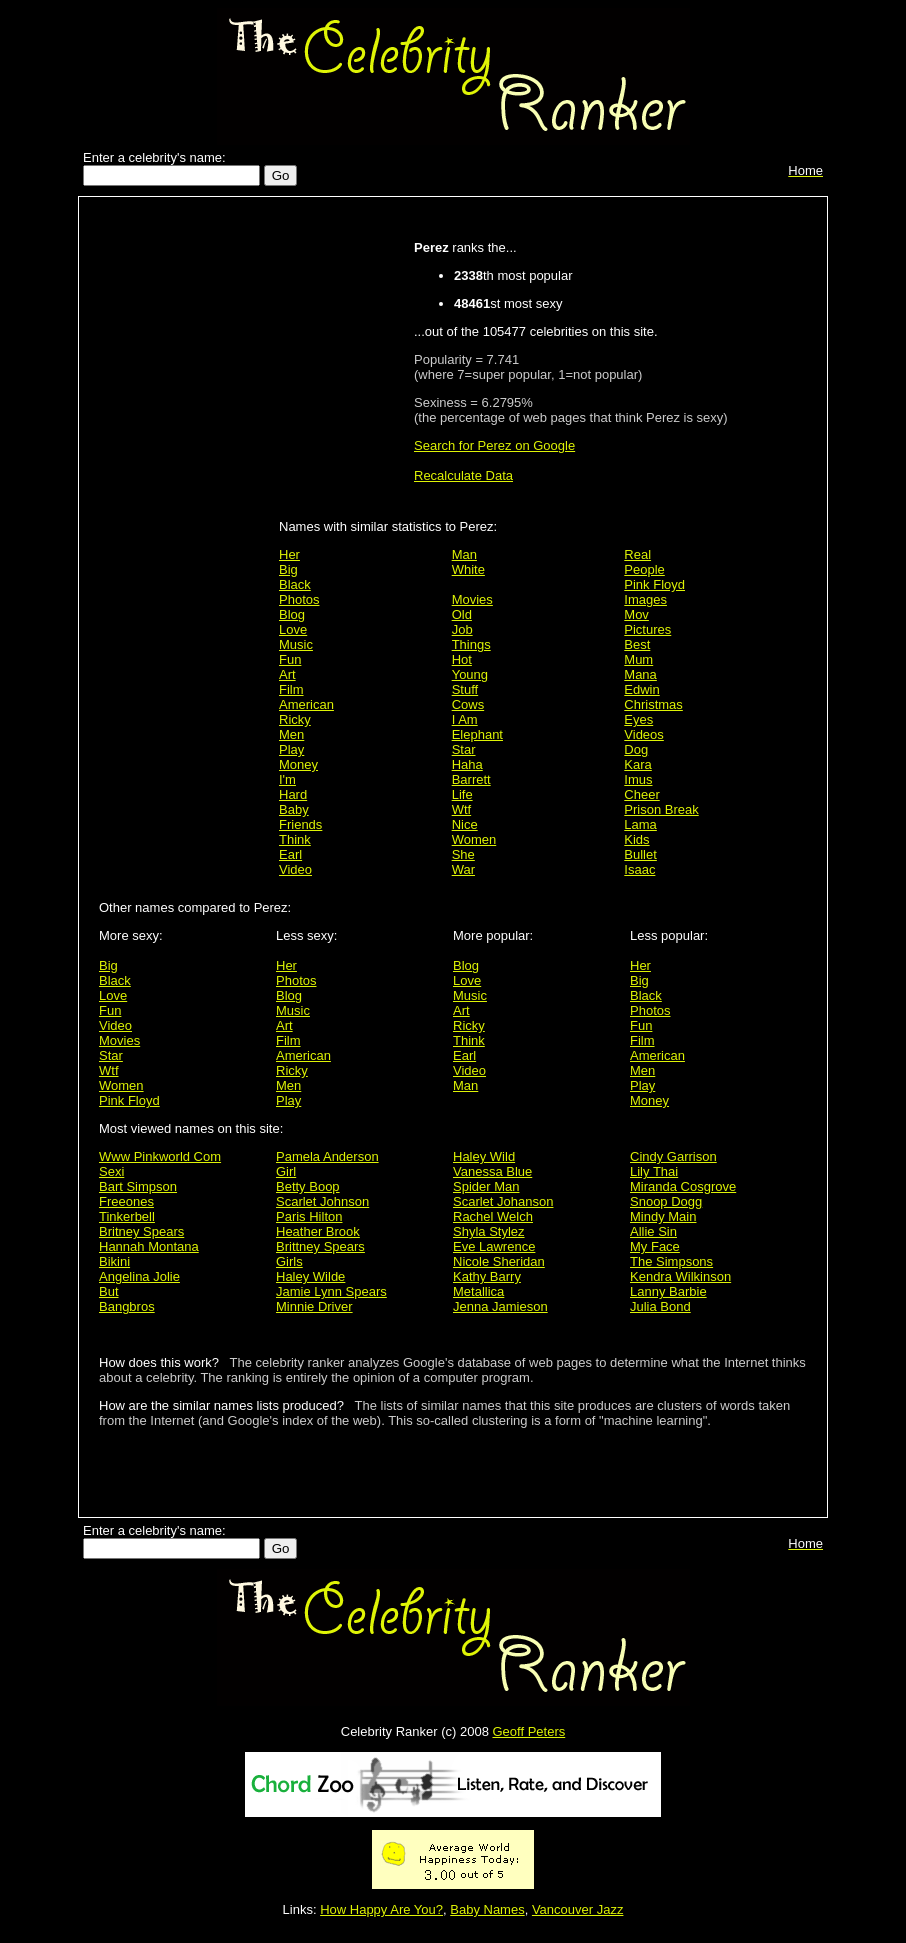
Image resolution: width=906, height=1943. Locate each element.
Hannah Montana (149, 1246)
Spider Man (486, 1186)
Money (298, 764)
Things (471, 644)
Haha (467, 764)
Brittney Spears (320, 1246)
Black (295, 584)
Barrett (471, 779)
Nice (465, 824)
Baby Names (487, 1909)
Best (637, 644)
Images (645, 599)
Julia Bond (660, 1306)
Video (295, 869)
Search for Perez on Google (494, 445)
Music (296, 644)
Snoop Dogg (666, 1201)
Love (293, 629)
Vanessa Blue (492, 1171)
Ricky (295, 719)
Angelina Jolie (139, 1276)
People (644, 569)
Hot (462, 659)
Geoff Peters (528, 1731)
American (306, 704)
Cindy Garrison (673, 1156)
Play (291, 749)
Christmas (653, 704)
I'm (287, 779)
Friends (300, 824)
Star (464, 749)
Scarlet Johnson (322, 1201)
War (463, 869)
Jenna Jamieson (500, 1306)
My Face (655, 1246)
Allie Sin (653, 1231)
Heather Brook (318, 1231)
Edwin (641, 689)
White (468, 569)
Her (289, 554)
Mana (640, 674)
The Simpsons (671, 1261)
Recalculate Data (463, 475)
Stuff (465, 689)
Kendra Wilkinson (680, 1276)
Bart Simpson (138, 1186)
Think (295, 839)
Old (462, 614)
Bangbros (127, 1306)
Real (637, 554)
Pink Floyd (654, 584)
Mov (636, 614)
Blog (292, 614)
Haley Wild (484, 1156)
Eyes (638, 719)
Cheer (641, 794)
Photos (299, 599)
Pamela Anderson (327, 1156)
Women (474, 839)
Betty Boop (308, 1186)
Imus (638, 779)
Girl (286, 1171)
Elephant (477, 734)
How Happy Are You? (381, 1909)
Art (287, 674)
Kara (637, 764)
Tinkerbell (127, 1216)
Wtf (462, 809)
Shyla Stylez (489, 1231)
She (463, 854)
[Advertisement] (184, 522)
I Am (465, 719)
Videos (644, 734)
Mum (638, 659)
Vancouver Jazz (578, 1909)
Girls (289, 1261)
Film (291, 689)
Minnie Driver (314, 1306)
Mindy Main (663, 1216)
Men (291, 734)
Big (288, 569)
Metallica (478, 1291)
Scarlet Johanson (503, 1201)
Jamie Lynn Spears (331, 1291)
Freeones (126, 1201)
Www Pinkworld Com (160, 1156)
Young (470, 674)
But (109, 1291)
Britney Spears (141, 1231)
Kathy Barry (487, 1276)
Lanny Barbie (668, 1291)
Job (462, 629)
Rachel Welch (493, 1216)
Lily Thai (654, 1171)
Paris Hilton (309, 1216)
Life (462, 794)
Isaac (639, 869)
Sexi (111, 1171)
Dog (636, 749)
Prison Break (661, 809)
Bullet (640, 854)
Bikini (114, 1261)
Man (464, 554)
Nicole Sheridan (499, 1261)
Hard (293, 794)
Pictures (647, 629)
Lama (640, 824)
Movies (472, 599)
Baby (294, 809)
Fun (290, 659)
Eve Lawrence (494, 1246)
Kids (636, 839)
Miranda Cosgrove (683, 1186)
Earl (290, 854)
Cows (468, 704)
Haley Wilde (310, 1276)
